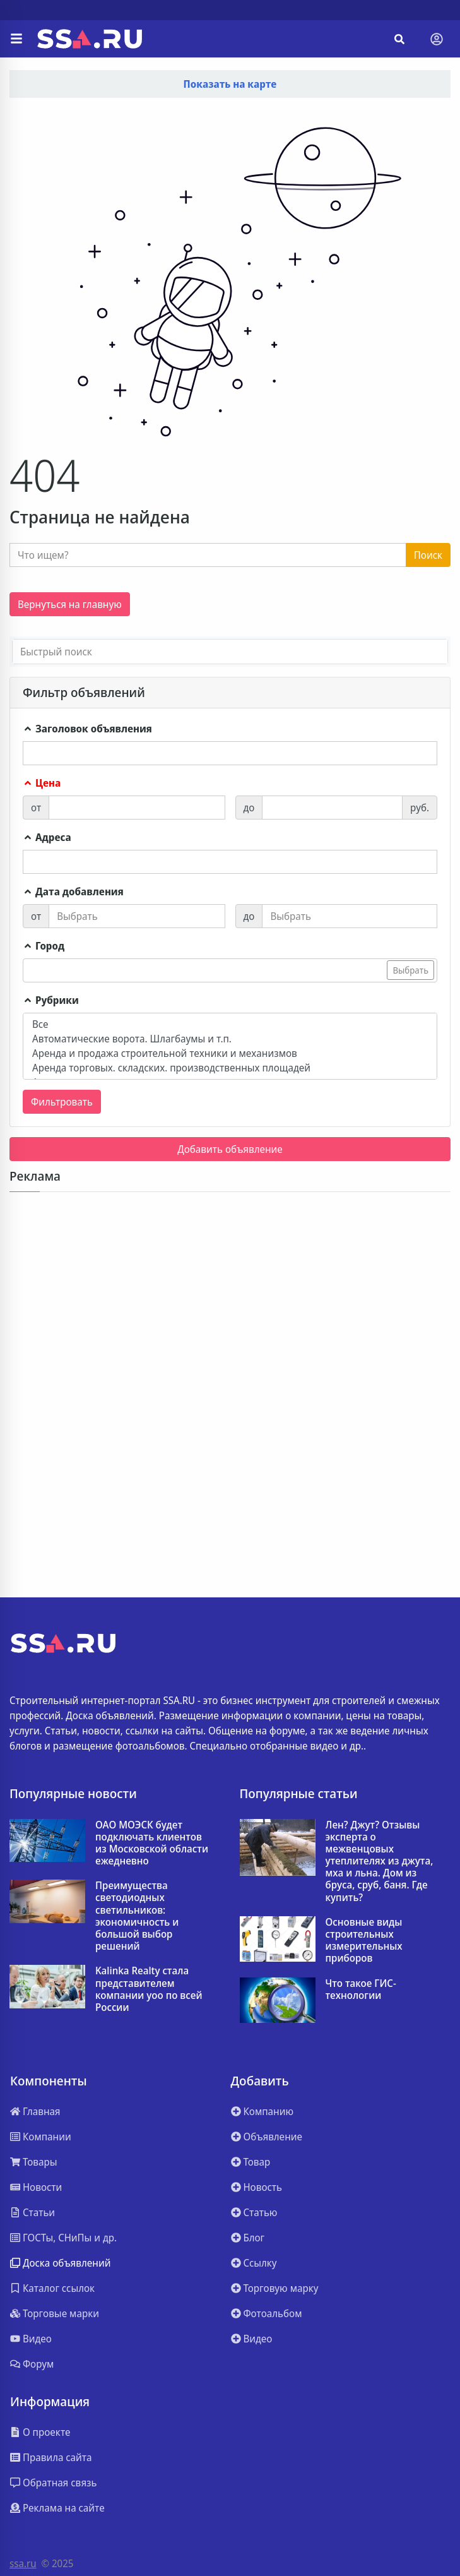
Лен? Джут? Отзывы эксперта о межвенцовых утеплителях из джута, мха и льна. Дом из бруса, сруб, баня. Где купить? (379, 1861)
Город (43, 946)
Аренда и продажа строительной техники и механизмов (230, 1053)
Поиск (428, 555)
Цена (42, 783)
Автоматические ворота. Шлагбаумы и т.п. (230, 1039)
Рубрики (51, 1000)
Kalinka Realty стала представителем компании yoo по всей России (148, 1989)
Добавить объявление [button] (230, 1149)
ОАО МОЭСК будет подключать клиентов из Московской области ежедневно (151, 1843)
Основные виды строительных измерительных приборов (364, 1940)
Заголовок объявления (87, 729)
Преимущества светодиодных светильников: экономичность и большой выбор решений (137, 1916)
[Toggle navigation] (437, 39)
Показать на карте (230, 84)
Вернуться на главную (70, 604)
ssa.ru (23, 2563)
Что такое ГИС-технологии (361, 1989)
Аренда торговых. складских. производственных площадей (230, 1068)
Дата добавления (73, 891)
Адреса (47, 837)
